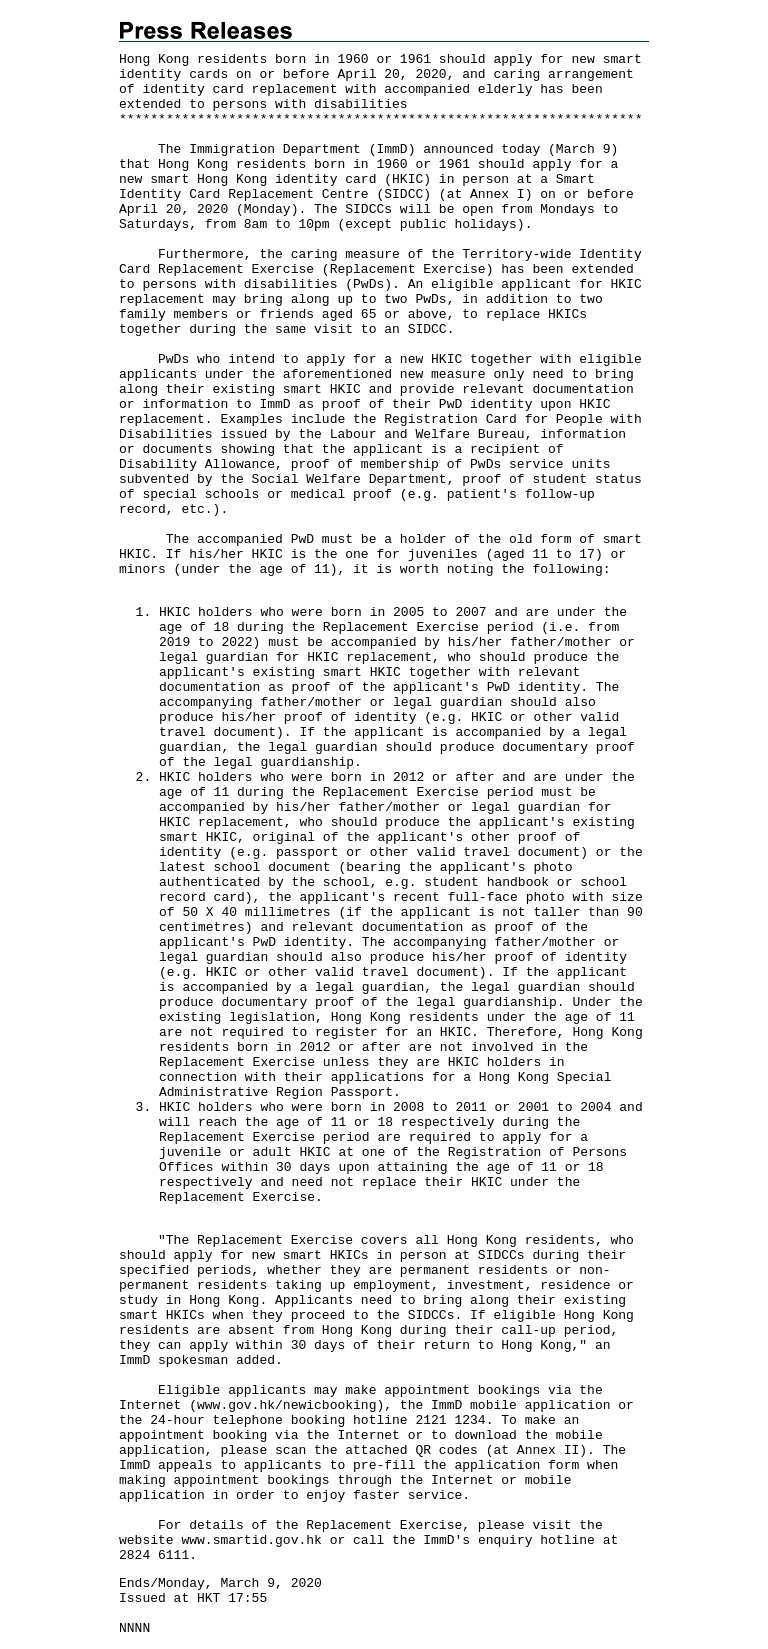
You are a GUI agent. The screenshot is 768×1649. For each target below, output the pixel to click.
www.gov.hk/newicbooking (286, 1405)
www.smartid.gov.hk (251, 1540)
